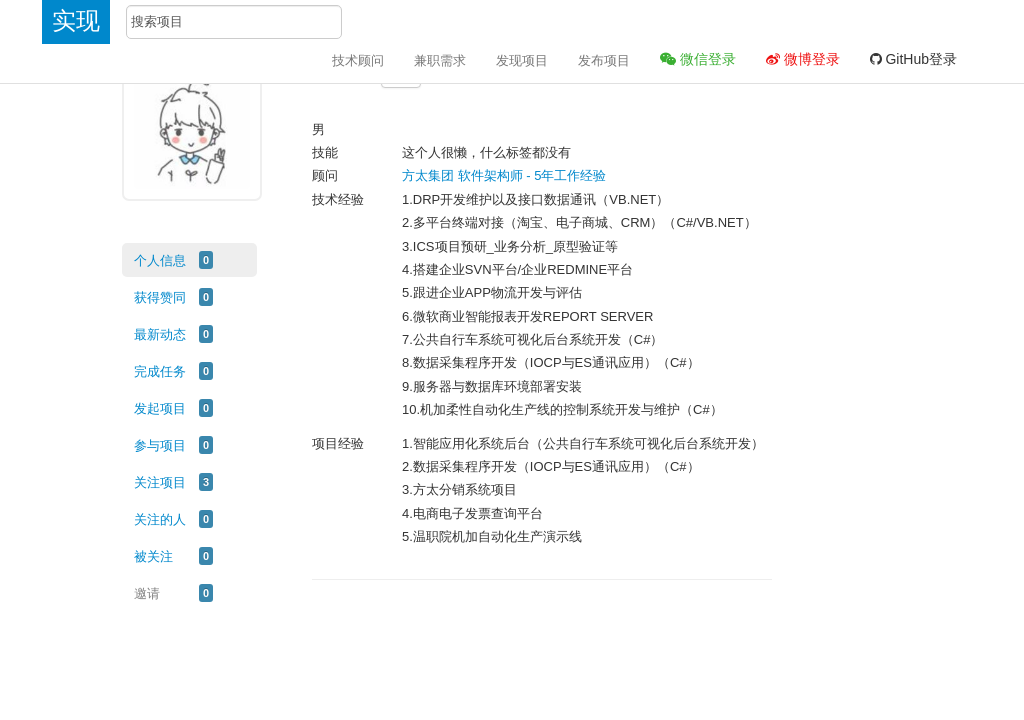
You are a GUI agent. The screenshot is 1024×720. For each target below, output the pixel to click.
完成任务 (160, 371)
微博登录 (803, 59)
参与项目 (160, 445)
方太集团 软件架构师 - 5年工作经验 (504, 175)
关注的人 (160, 519)
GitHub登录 (913, 59)
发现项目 (522, 60)
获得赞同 (160, 297)
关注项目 (160, 482)
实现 (76, 20)
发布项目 (604, 60)
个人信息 (160, 260)
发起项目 (160, 408)
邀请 (147, 593)
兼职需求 (440, 60)
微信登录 (698, 59)
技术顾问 (358, 60)
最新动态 (160, 334)
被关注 (153, 556)
